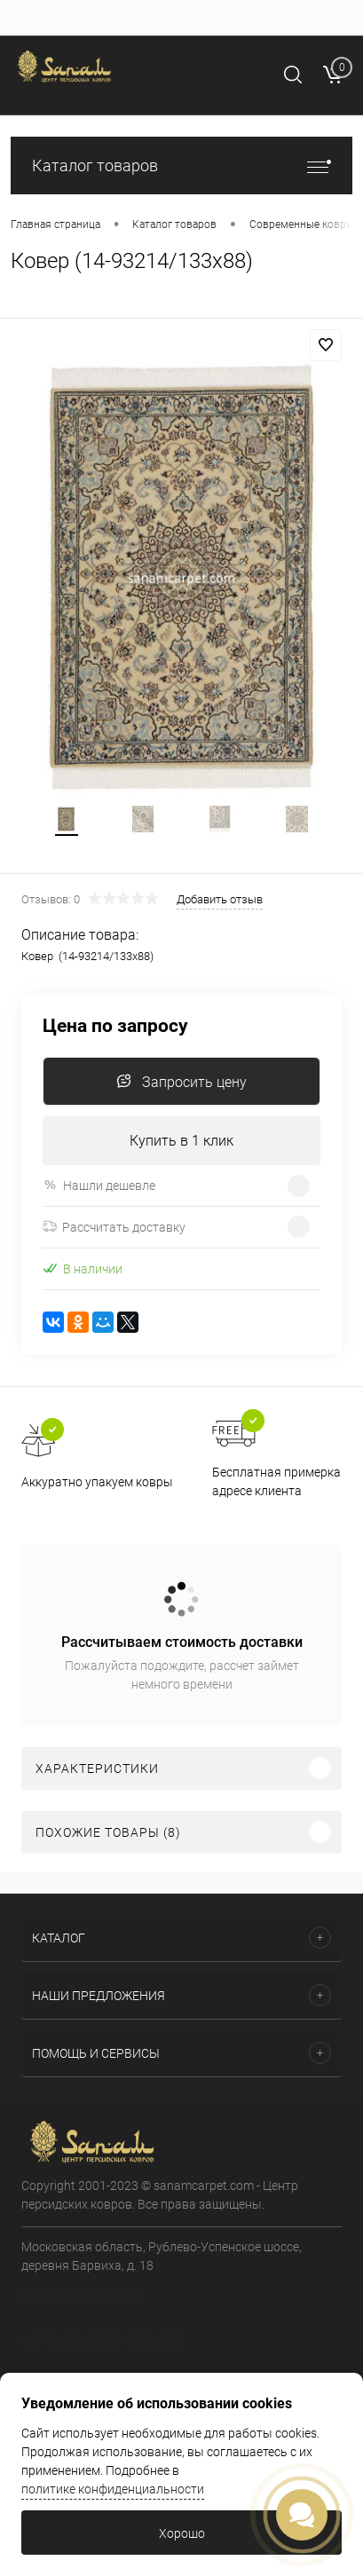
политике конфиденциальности (112, 2489)
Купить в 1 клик (181, 1140)
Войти (26, 99)
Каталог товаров (181, 165)
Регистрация (79, 99)
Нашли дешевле (99, 1185)
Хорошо (182, 2533)
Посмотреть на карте (82, 2295)
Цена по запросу (115, 1026)
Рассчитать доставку (114, 1227)
